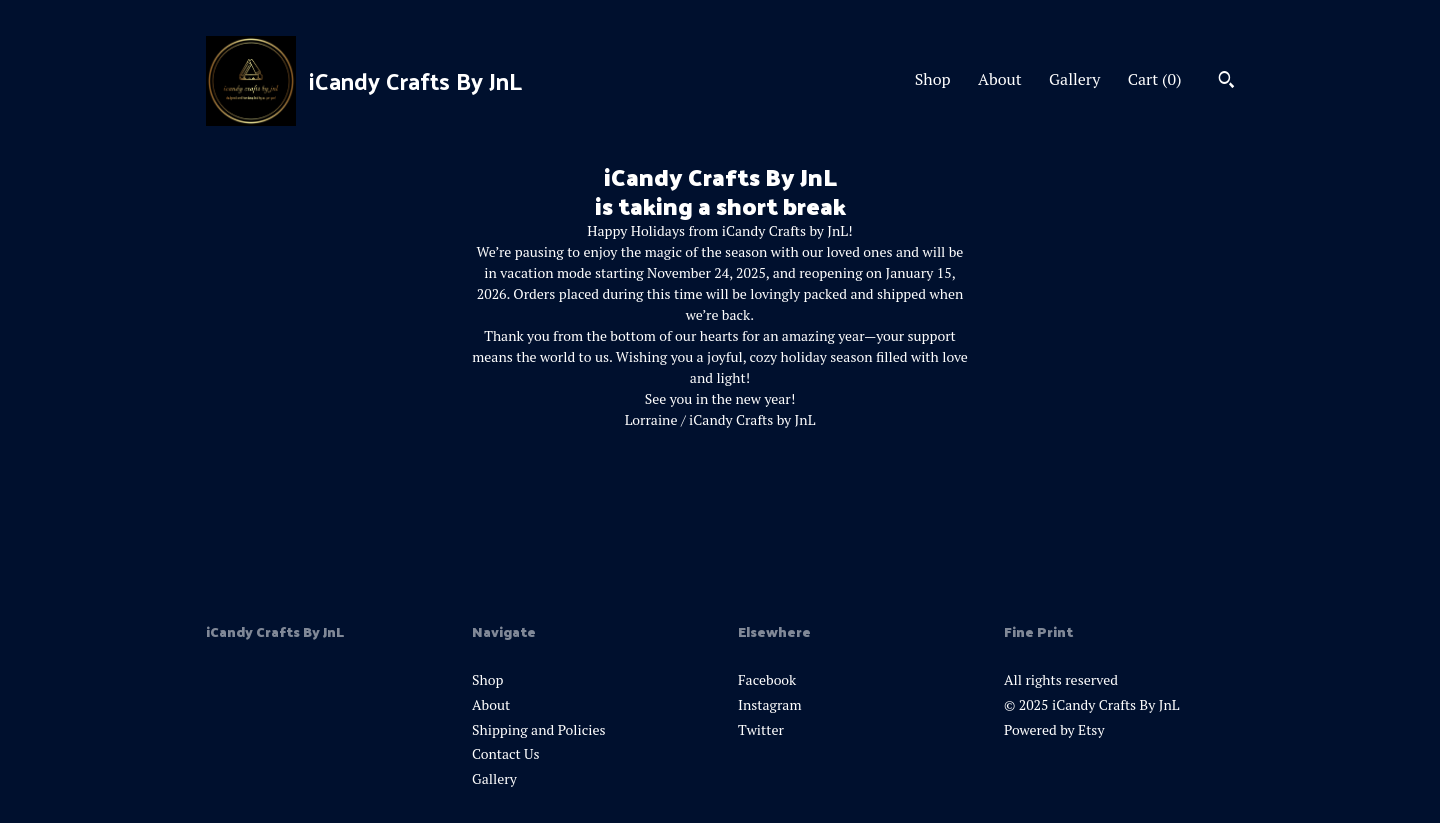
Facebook (767, 679)
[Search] (1226, 82)
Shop (933, 79)
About (1000, 79)
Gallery (1074, 79)
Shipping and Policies (539, 729)
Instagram (769, 704)
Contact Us (506, 753)
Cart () (1155, 79)
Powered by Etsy (1054, 729)
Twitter (761, 729)
